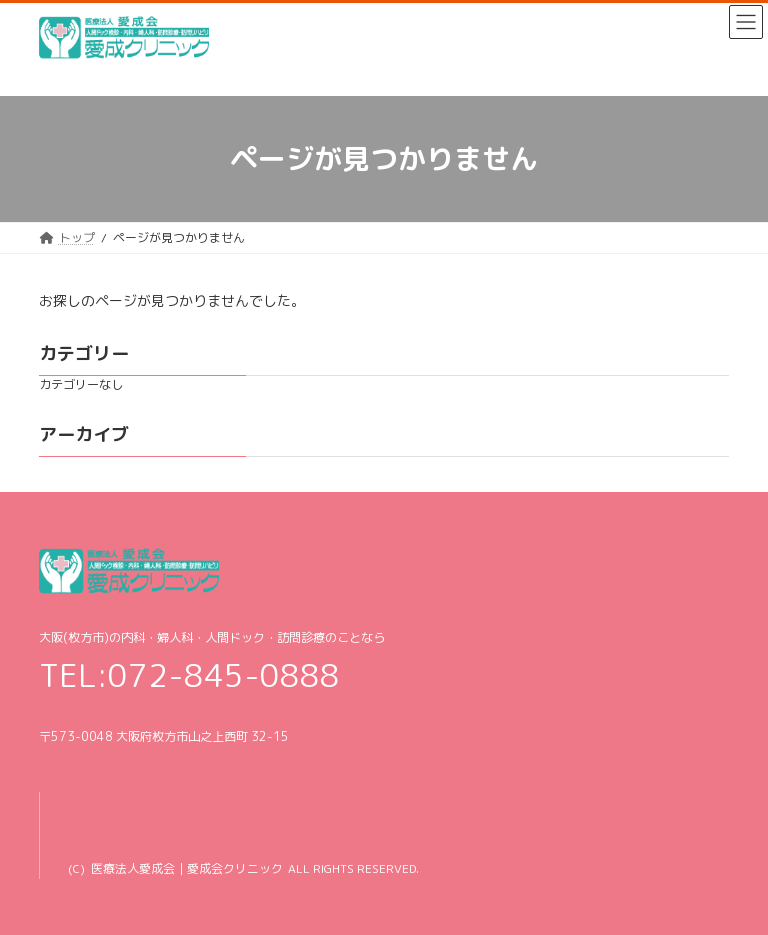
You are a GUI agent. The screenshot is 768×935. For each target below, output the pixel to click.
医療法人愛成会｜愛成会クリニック (187, 868)
